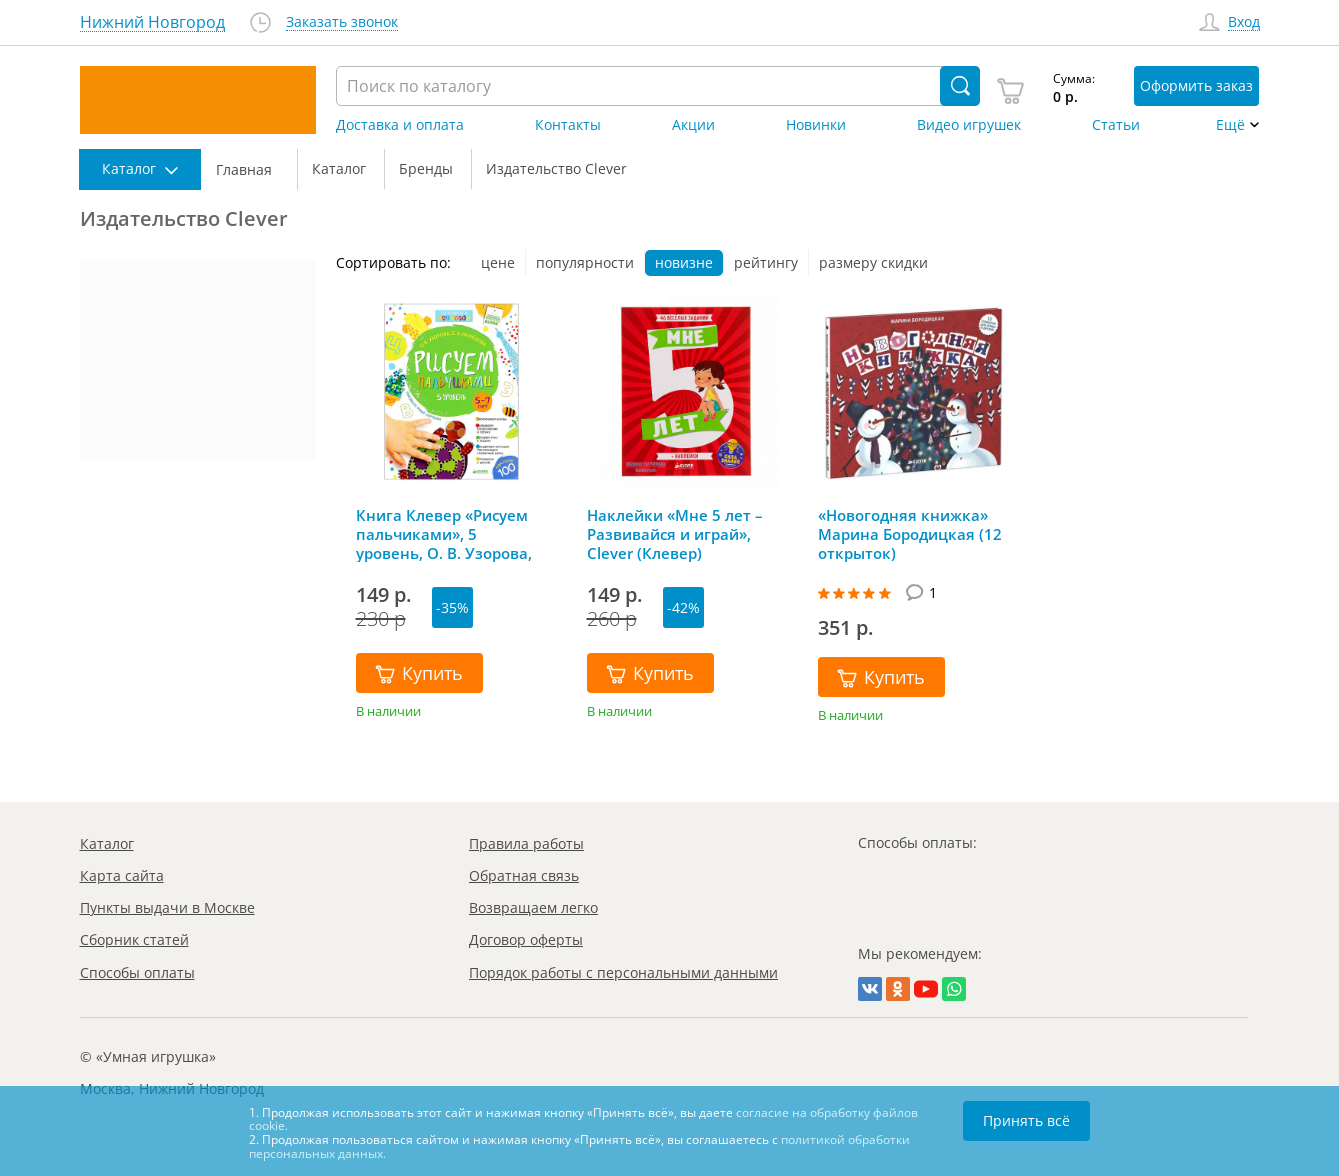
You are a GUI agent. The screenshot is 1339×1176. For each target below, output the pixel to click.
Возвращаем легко (533, 907)
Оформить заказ (1196, 85)
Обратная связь (524, 875)
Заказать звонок (342, 22)
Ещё (1230, 125)
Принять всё (1026, 1120)
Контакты (568, 125)
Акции (693, 125)
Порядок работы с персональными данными (623, 972)
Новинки (816, 125)
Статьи (1116, 125)
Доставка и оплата (400, 125)
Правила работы (526, 843)
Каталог (107, 843)
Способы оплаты (137, 972)
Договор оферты (526, 939)
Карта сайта (122, 875)
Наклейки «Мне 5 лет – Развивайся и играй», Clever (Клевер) (675, 534)
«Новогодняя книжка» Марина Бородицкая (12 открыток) (910, 534)
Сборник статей (134, 939)
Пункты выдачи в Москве (167, 907)
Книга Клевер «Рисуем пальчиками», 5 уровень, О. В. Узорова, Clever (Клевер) (444, 534)
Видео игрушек (969, 125)
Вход (1244, 22)
